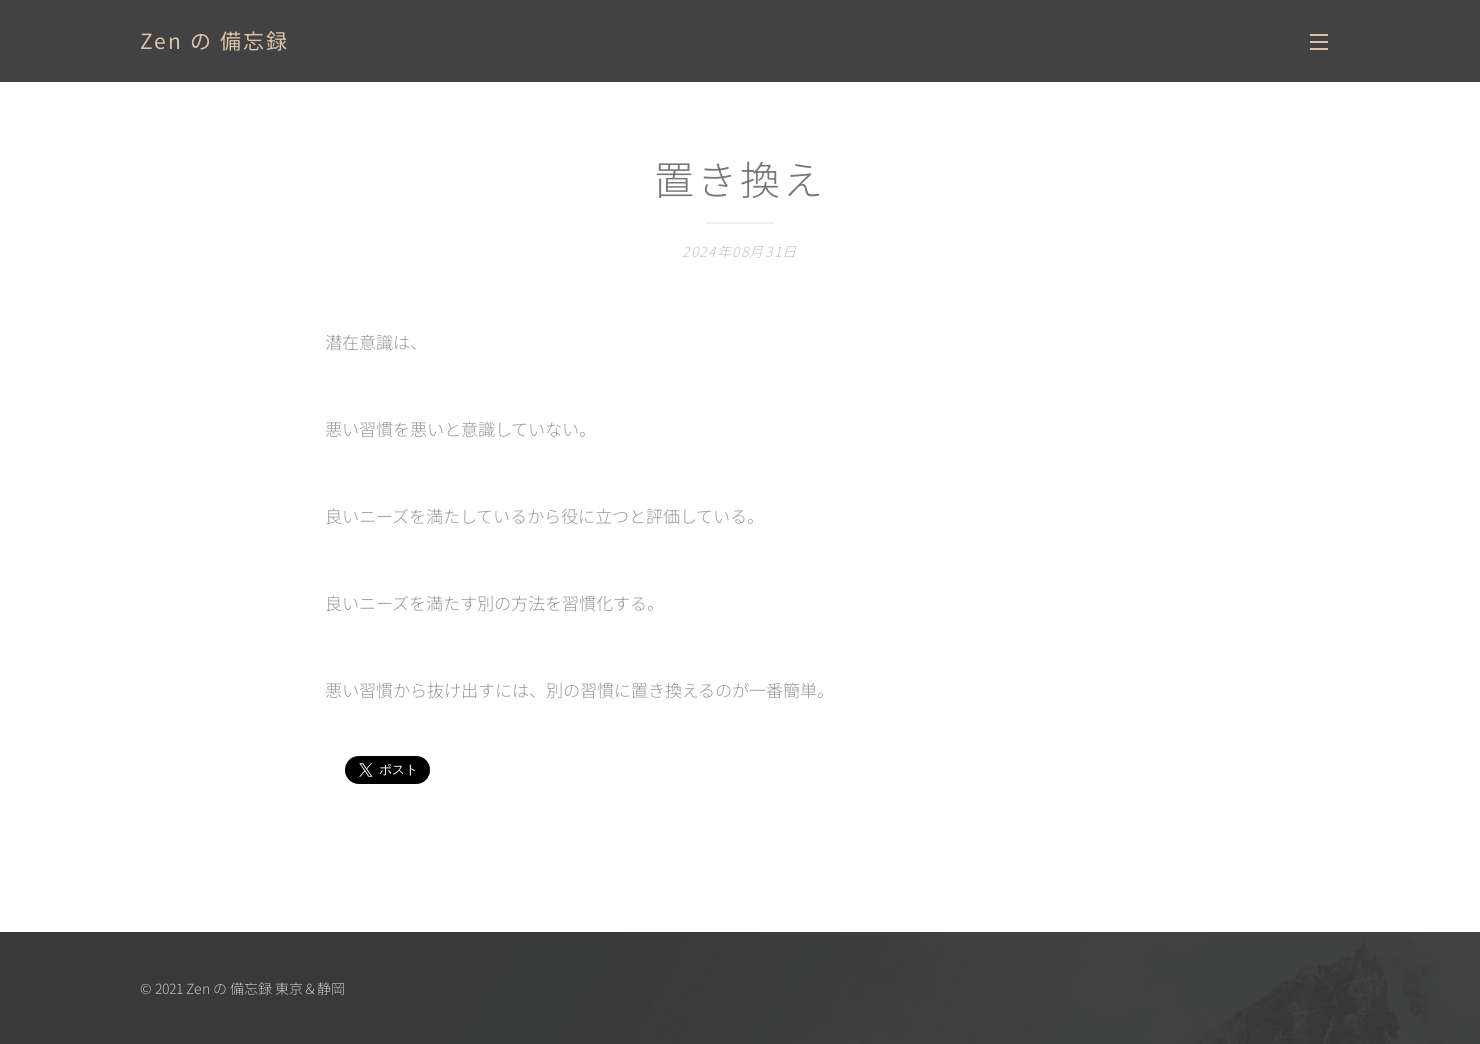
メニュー (1319, 42)
